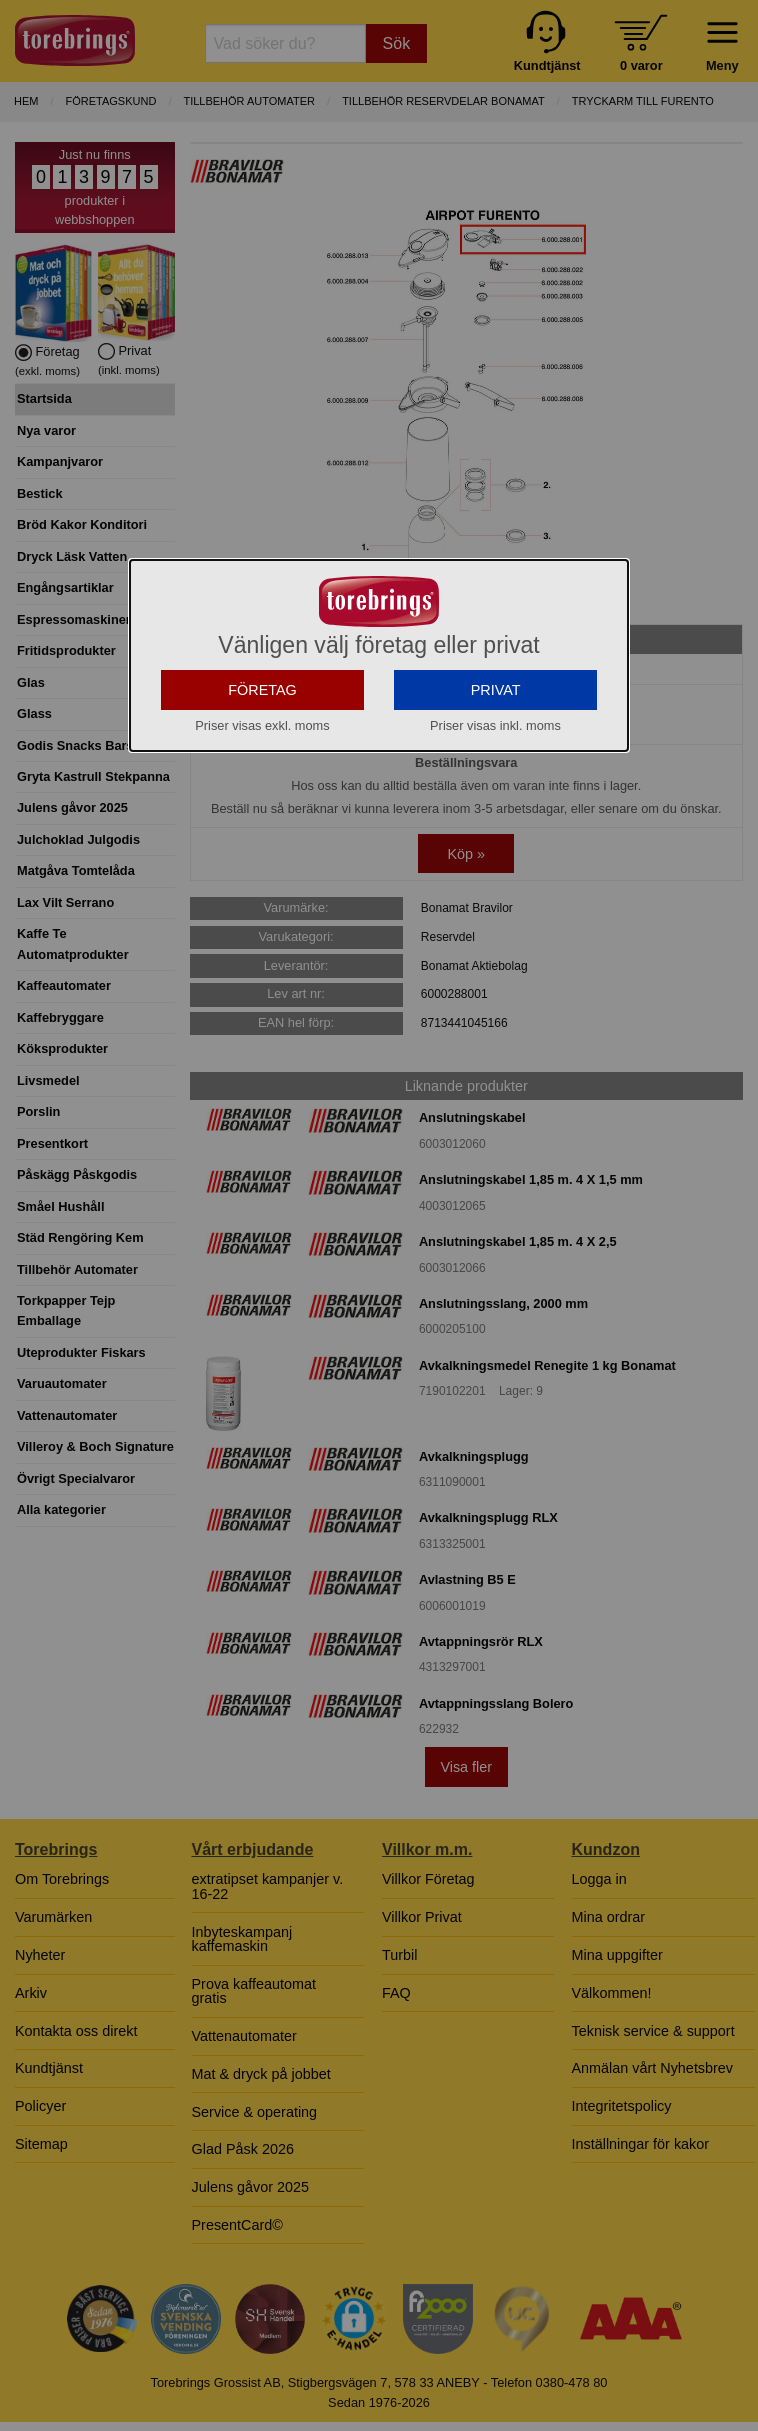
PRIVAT (496, 715)
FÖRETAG (262, 715)
